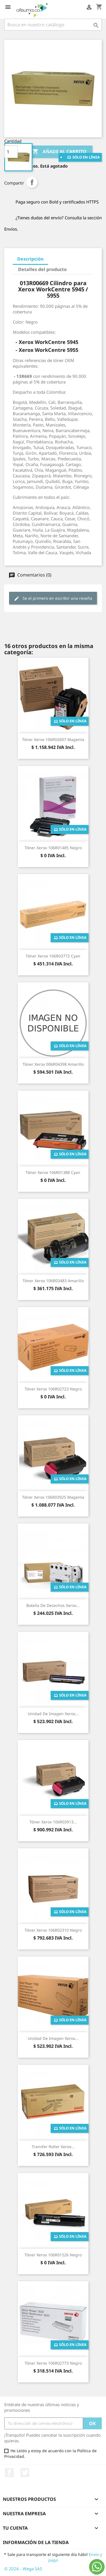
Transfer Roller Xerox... (53, 2146)
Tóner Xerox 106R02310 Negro (53, 1930)
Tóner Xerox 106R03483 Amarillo (53, 1280)
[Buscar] (53, 25)
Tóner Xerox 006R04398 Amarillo (53, 1064)
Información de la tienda (36, 2542)
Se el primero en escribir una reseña (53, 598)
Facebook (9, 2472)
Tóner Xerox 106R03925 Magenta (53, 1497)
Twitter (24, 2472)
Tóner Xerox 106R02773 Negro (53, 2363)
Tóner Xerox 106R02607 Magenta (53, 739)
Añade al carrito (59, 151)
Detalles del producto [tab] (42, 269)
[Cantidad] (11, 152)
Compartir (32, 182)
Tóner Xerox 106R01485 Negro (53, 847)
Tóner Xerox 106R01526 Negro (53, 2254)
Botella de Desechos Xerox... (53, 1605)
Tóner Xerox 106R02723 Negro (53, 1389)
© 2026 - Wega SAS (23, 2568)
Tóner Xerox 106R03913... (53, 1822)
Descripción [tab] (30, 259)
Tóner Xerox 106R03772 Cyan (53, 956)
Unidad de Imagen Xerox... (53, 1713)
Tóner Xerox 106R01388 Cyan (53, 1172)
